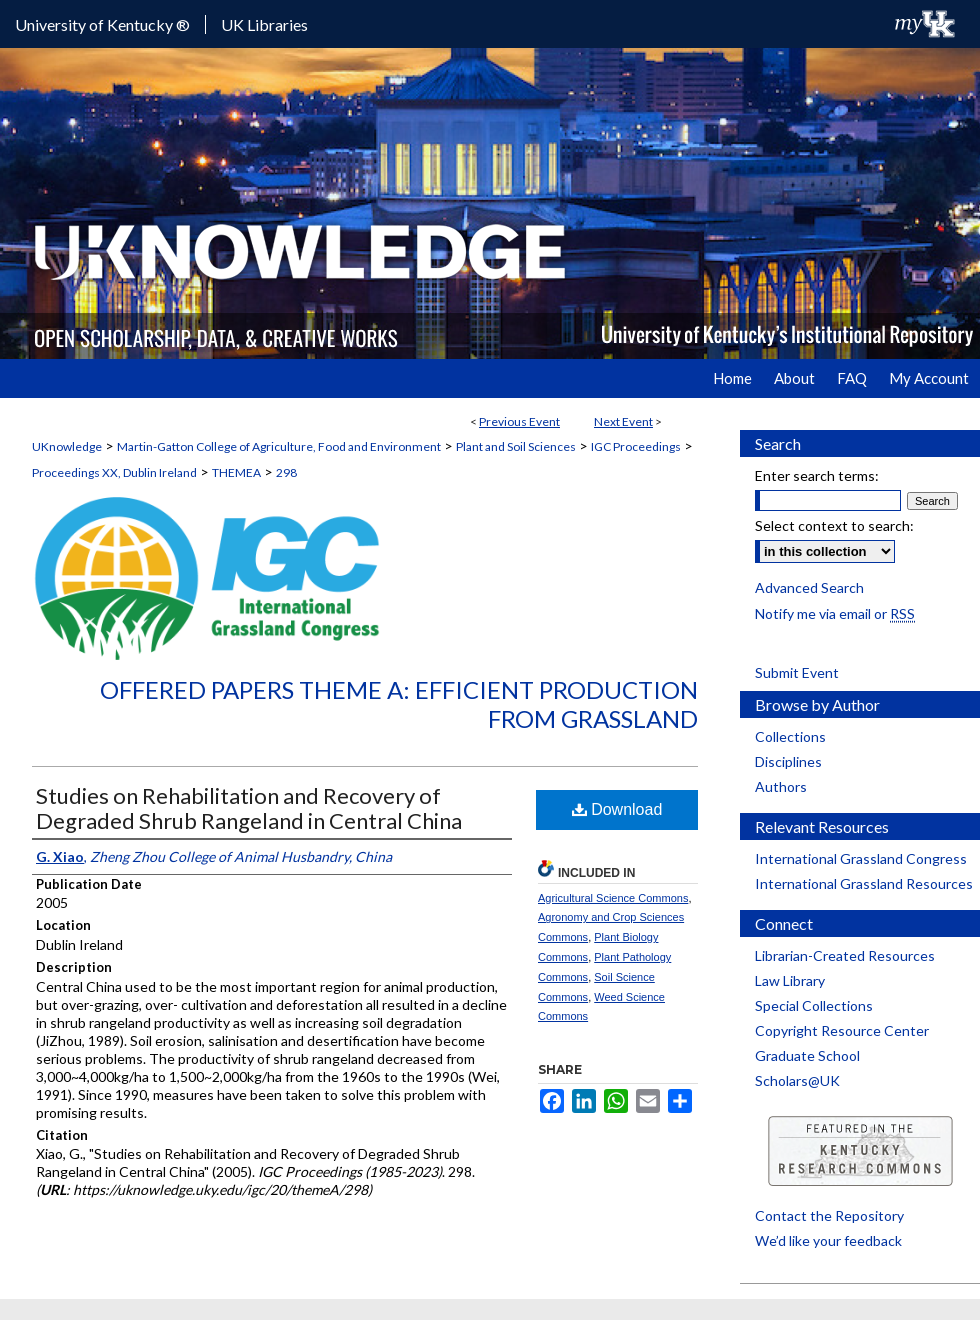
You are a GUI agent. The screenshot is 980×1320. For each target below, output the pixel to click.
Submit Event (797, 672)
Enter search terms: (817, 475)
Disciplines (788, 761)
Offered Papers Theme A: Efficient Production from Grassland (399, 704)
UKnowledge (67, 446)
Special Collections (814, 1005)
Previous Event (519, 421)
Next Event (623, 421)
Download (617, 809)
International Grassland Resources (864, 883)
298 (286, 472)
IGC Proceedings (636, 446)
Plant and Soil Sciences (516, 446)
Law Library (790, 980)
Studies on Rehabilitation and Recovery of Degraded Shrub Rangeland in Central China (249, 808)
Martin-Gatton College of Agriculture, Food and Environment (279, 446)
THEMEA (236, 472)
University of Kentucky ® (102, 24)
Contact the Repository (829, 1215)
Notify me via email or (835, 613)
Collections (790, 736)
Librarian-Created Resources (845, 955)
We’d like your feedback (828, 1240)
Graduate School (807, 1055)
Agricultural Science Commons (613, 898)
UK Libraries (264, 24)
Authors (781, 786)
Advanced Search (809, 587)
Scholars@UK (797, 1080)
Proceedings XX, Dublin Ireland (114, 472)
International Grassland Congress (861, 858)
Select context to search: (834, 525)
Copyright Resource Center (842, 1030)
